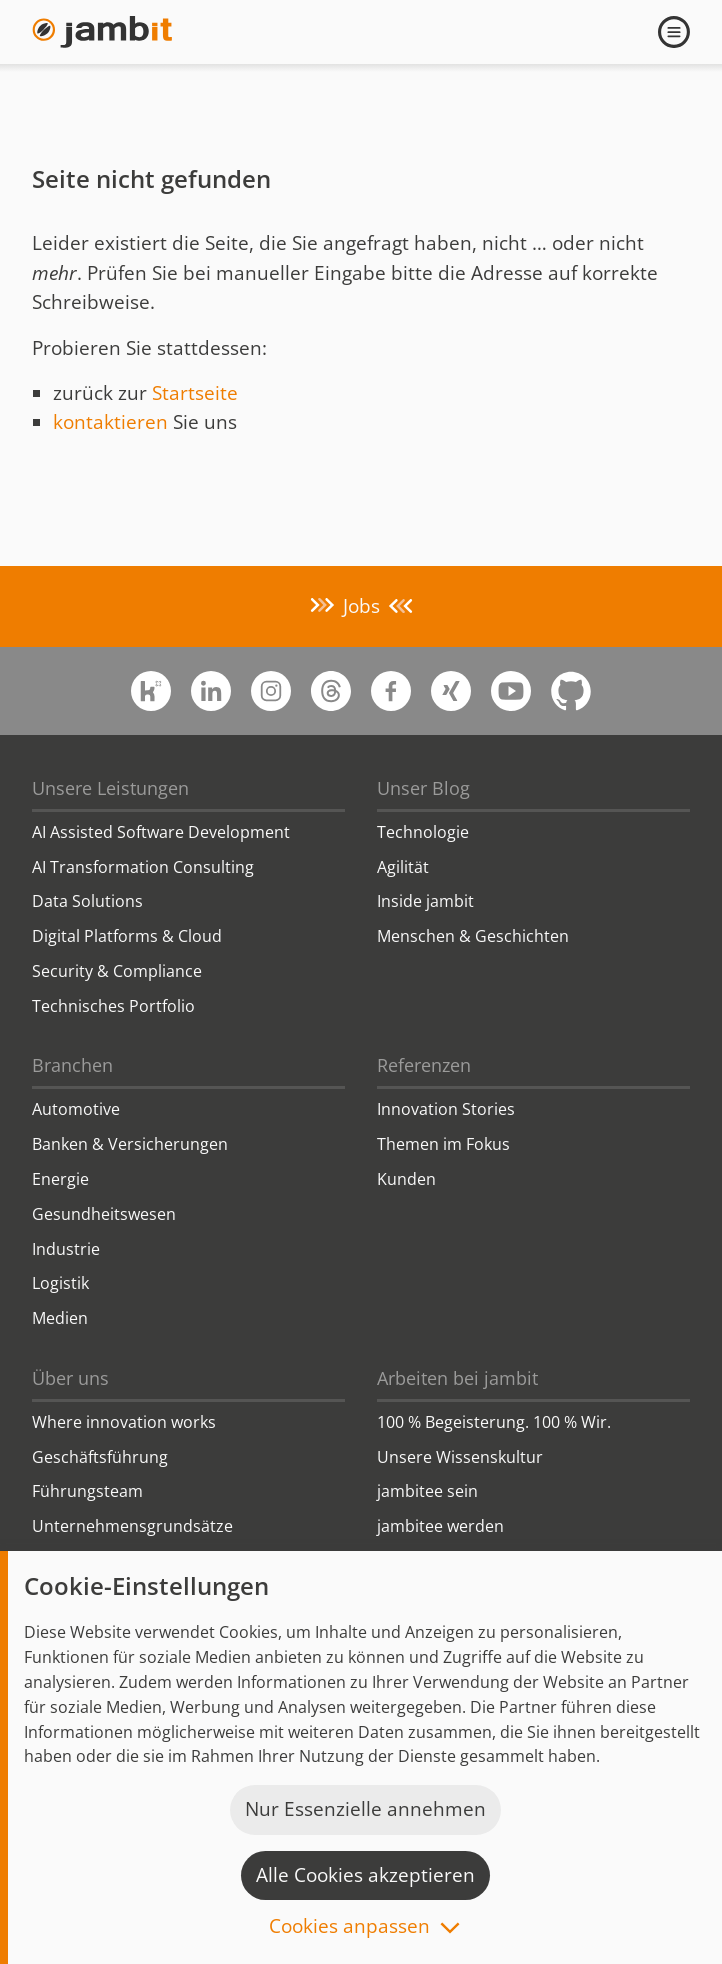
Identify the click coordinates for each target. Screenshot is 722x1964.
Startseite (195, 393)
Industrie (66, 1249)
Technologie (423, 832)
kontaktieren (110, 422)
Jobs (361, 606)
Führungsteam (87, 1491)
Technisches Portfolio (113, 1006)
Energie (60, 1179)
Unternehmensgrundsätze (132, 1526)
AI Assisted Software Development (161, 832)
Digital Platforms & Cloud (127, 936)
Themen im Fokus (443, 1144)
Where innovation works (124, 1422)
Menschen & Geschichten (473, 936)
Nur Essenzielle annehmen (365, 1809)
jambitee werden (440, 1526)
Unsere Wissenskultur (460, 1457)
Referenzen (424, 1065)
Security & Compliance (117, 971)
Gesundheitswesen (104, 1214)
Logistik (60, 1283)
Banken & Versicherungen (130, 1144)
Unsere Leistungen (110, 788)
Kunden (406, 1179)
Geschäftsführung (100, 1457)
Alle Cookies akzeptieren (365, 1875)
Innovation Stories (446, 1109)
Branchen (72, 1065)
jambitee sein (427, 1491)
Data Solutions (87, 901)
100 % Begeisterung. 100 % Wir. (494, 1422)
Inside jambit (425, 901)
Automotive (76, 1109)
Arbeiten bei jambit (457, 1378)
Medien (60, 1318)
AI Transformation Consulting (143, 867)
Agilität (403, 867)
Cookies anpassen (349, 1927)
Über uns (70, 1378)
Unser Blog (423, 788)
